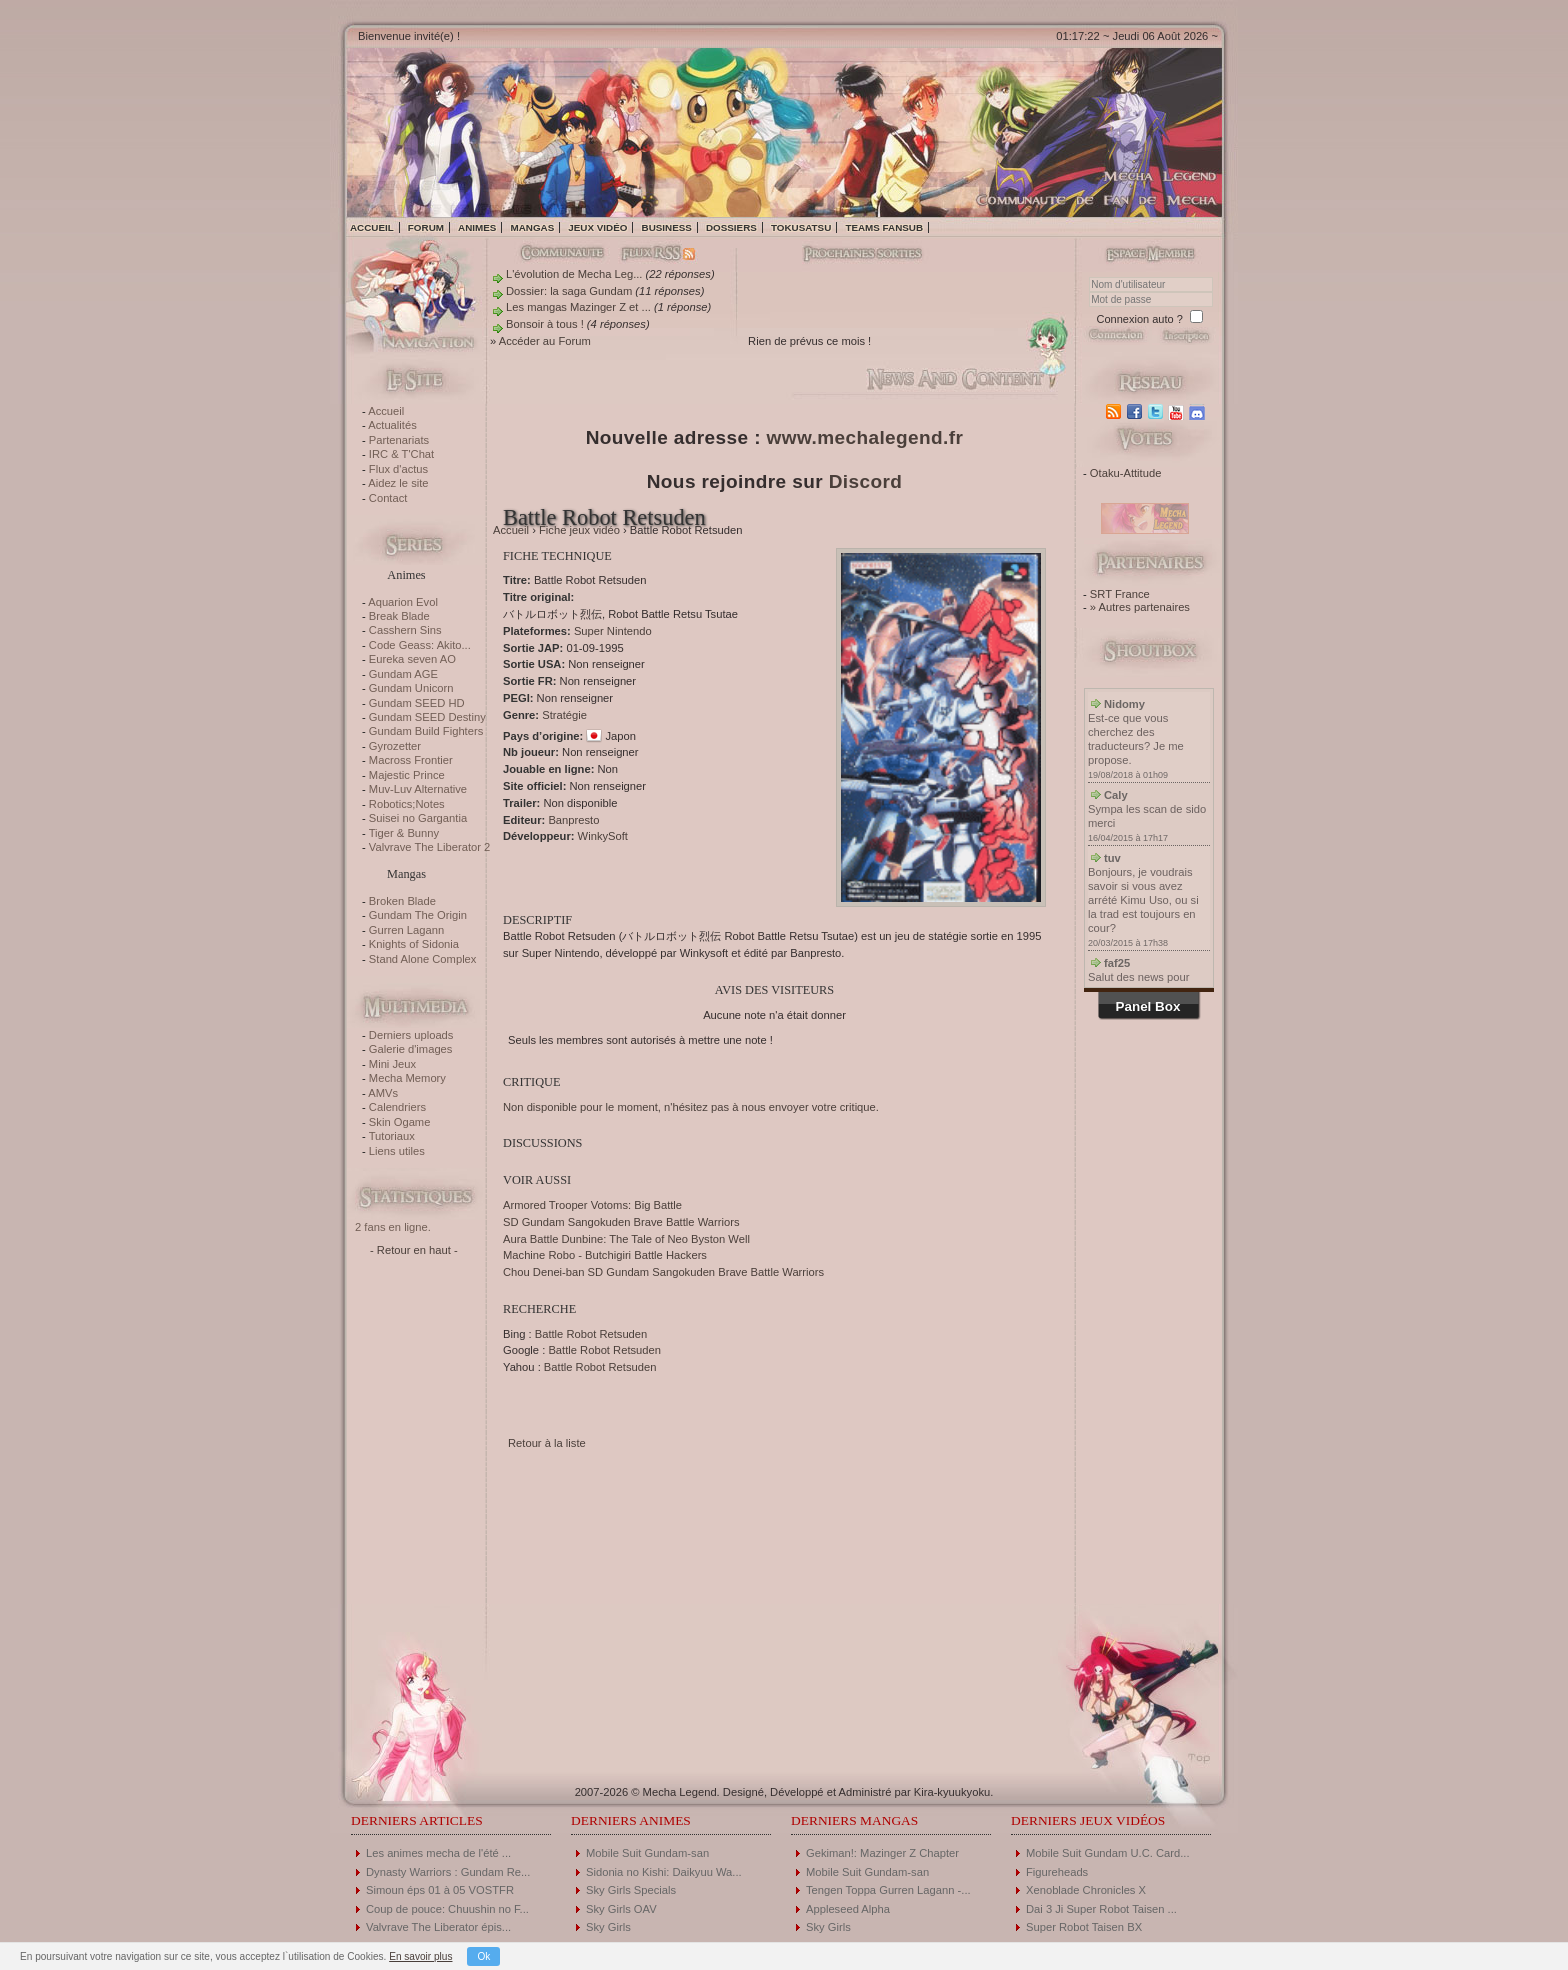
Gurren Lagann (406, 930)
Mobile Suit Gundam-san (647, 1853)
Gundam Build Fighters (426, 731)
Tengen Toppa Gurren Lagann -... (888, 1890)
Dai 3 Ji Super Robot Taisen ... (1101, 1909)
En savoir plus (420, 1956)
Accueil (372, 227)
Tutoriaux (392, 1136)
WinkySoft (603, 836)
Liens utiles (397, 1151)
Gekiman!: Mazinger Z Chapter (882, 1853)
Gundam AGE (403, 674)
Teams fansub (884, 227)
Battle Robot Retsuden (591, 1334)
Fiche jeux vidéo (579, 530)
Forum (426, 227)
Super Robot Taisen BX (1084, 1927)
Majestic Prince (407, 775)
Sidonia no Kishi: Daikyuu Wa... (664, 1872)
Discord (866, 481)
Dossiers (731, 227)
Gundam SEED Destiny (427, 717)
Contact (388, 498)
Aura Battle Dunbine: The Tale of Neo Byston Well (626, 1239)
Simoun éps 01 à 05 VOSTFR (440, 1890)
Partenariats (399, 440)
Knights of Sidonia (414, 944)
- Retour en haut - (414, 1250)
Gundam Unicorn (411, 688)
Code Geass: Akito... (420, 645)
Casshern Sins (405, 630)
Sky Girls (608, 1927)
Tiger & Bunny (404, 833)
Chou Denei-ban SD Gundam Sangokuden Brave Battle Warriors (663, 1272)
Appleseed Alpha (848, 1909)
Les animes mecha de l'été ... (438, 1853)
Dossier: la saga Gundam (569, 291)
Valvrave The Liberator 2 (429, 847)
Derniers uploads (411, 1035)
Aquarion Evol (403, 602)
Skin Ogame (400, 1122)
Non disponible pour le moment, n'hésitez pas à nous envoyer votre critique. (691, 1107)
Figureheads (1057, 1872)
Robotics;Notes (407, 804)
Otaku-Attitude (1126, 473)
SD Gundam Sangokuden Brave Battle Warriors (621, 1222)
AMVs (383, 1093)
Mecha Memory (407, 1078)
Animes (477, 227)
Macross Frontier (411, 760)
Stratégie (564, 715)
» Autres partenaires (1140, 607)
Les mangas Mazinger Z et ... (578, 307)
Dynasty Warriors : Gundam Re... (448, 1872)
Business (667, 227)
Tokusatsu (801, 227)
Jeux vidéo (597, 227)
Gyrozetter (395, 746)
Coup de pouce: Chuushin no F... (447, 1909)
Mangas (532, 227)
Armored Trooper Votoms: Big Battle (592, 1205)
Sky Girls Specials (631, 1890)
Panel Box (1148, 1006)
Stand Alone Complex (423, 959)
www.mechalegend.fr (865, 437)
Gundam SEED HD (417, 703)
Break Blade (399, 616)
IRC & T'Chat (401, 454)
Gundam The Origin (418, 915)
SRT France (1120, 594)
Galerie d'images (411, 1049)
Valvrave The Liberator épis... (438, 1927)
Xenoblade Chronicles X (1086, 1890)
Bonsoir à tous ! (545, 324)
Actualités (392, 425)
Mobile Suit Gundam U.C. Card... (1108, 1853)
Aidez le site (398, 483)
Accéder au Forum (545, 341)
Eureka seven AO (412, 659)
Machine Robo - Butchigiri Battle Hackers (605, 1255)
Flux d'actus (398, 469)
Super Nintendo (613, 631)
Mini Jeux (392, 1064)
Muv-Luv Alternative (418, 789)
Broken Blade (402, 901)
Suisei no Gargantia (418, 818)
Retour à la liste (547, 1443)
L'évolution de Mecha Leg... (574, 274)
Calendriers (397, 1107)
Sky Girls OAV (621, 1909)
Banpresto (573, 820)
